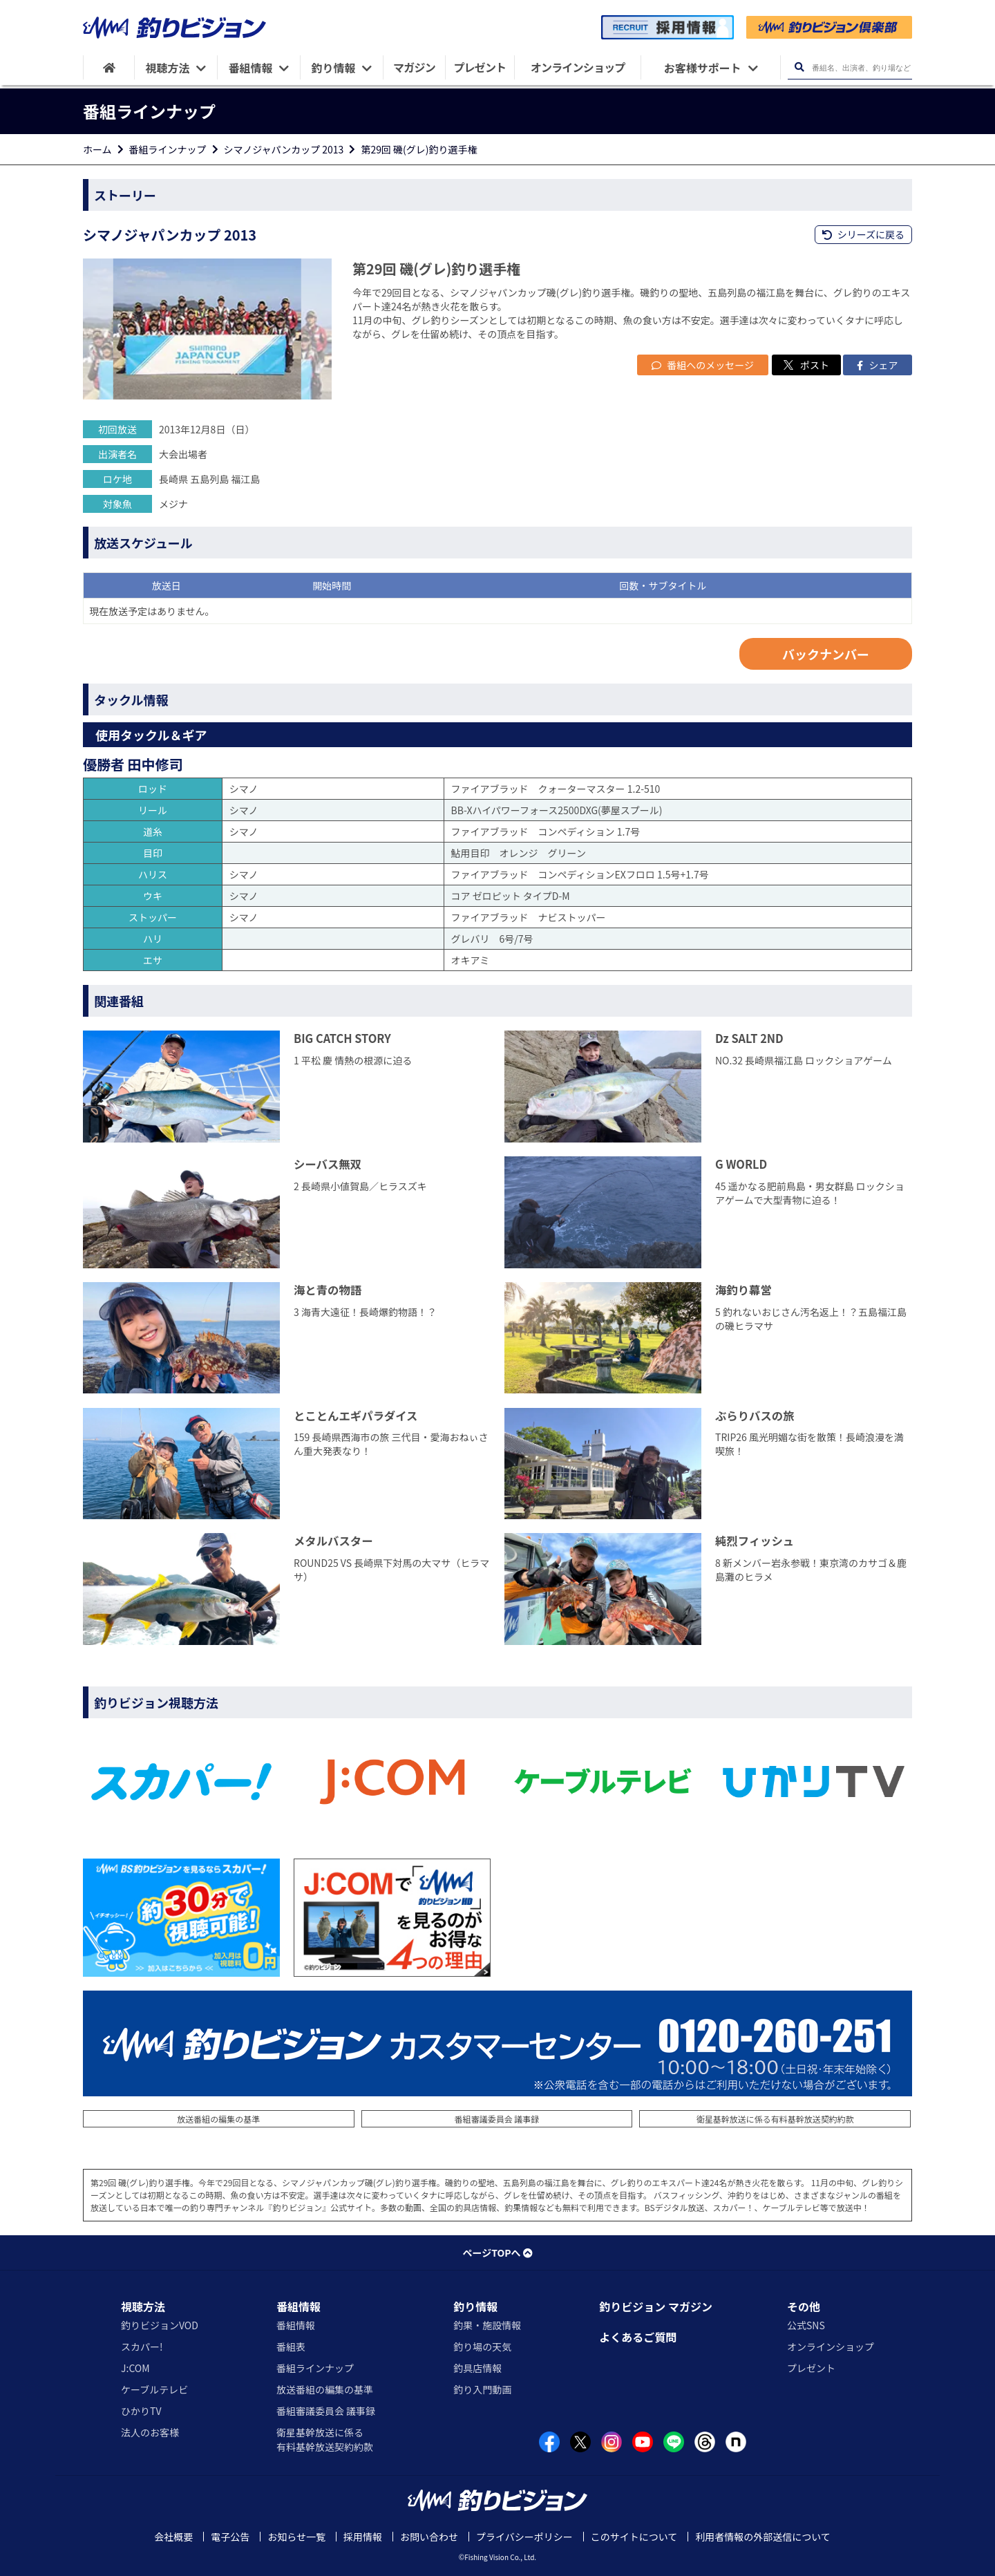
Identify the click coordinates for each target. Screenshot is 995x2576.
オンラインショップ (830, 2346)
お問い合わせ (429, 2537)
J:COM (135, 2368)
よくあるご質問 (637, 2337)
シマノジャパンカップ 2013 (284, 149)
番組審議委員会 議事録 (497, 2119)
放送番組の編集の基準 (218, 2119)
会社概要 (173, 2537)
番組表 (290, 2346)
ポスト (806, 365)
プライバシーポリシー (524, 2537)
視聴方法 (143, 2306)
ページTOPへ (497, 2252)
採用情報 (362, 2537)
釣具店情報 (477, 2368)
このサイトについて (634, 2537)
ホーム (97, 149)
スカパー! (142, 2346)
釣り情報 (475, 2306)
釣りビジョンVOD (159, 2325)
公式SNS (806, 2325)
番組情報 (298, 2306)
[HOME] (109, 67)
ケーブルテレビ (154, 2389)
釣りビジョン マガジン (655, 2306)
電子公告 (230, 2537)
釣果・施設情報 (487, 2325)
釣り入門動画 (482, 2389)
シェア (877, 365)
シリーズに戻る (863, 234)
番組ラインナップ (168, 149)
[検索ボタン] (799, 67)
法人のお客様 (150, 2432)
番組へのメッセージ (703, 365)
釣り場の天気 (482, 2346)
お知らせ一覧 (296, 2537)
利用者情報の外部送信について (763, 2537)
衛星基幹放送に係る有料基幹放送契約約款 (775, 2119)
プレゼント (811, 2368)
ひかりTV (141, 2411)
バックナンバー (825, 654)
